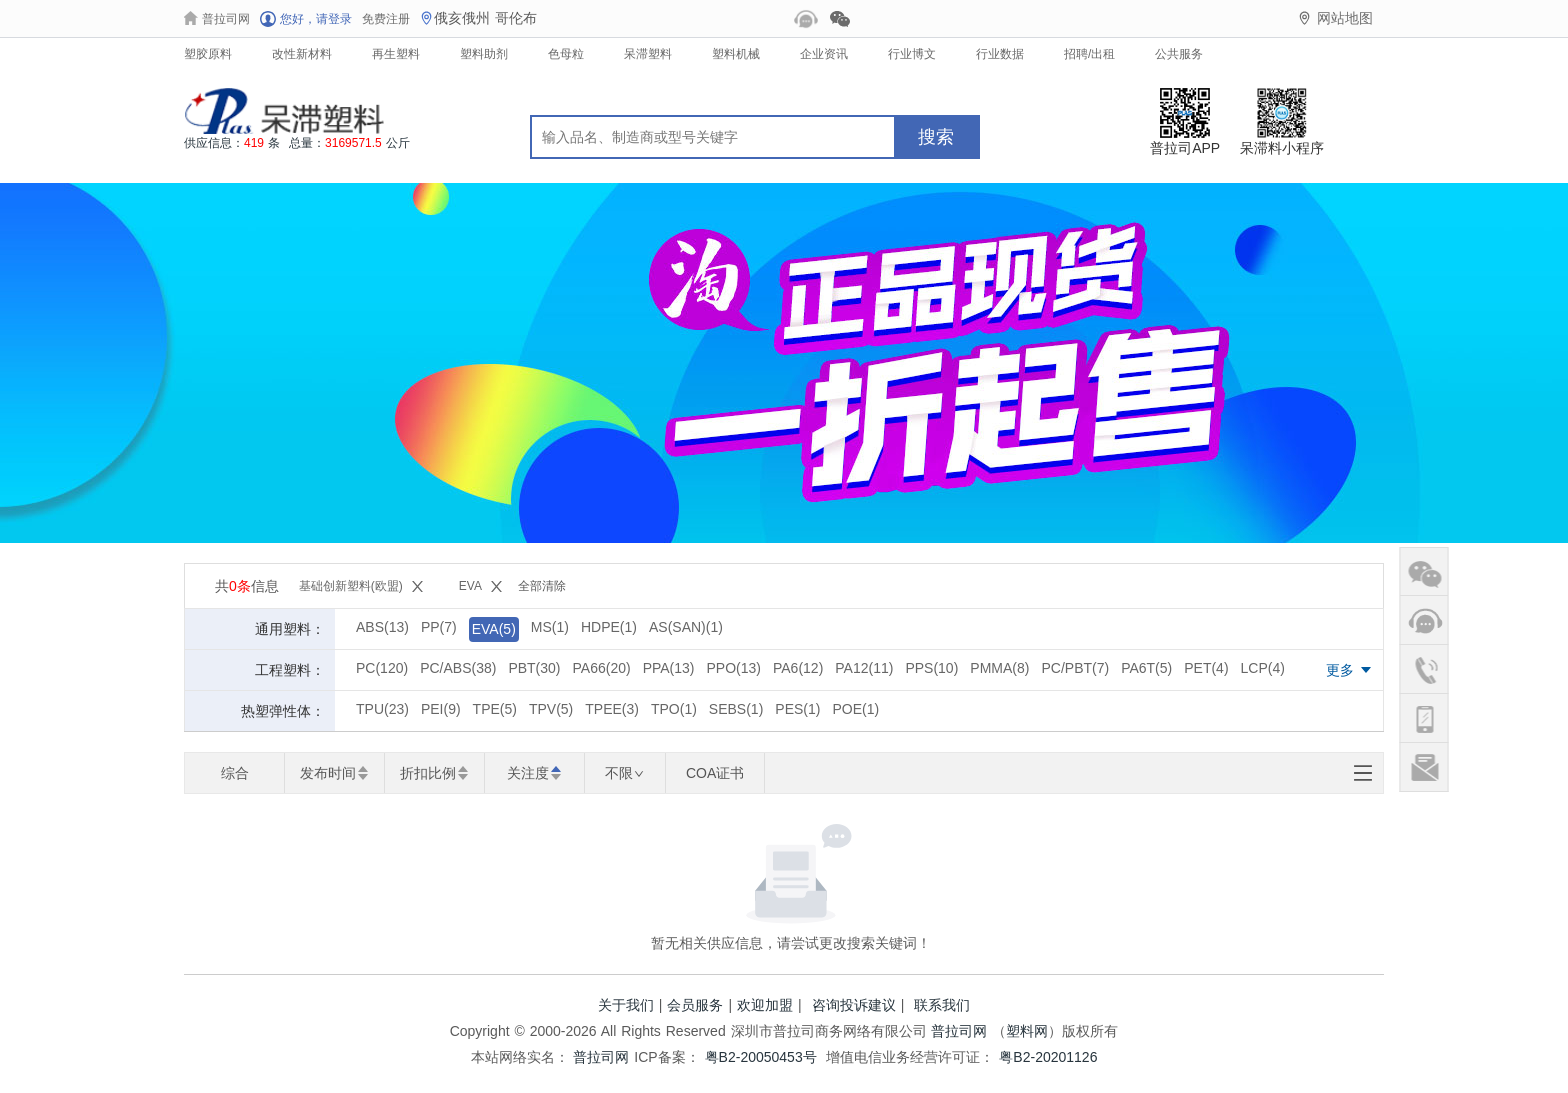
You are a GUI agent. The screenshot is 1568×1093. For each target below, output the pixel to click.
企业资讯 (824, 54)
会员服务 (695, 1005)
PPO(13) (734, 668)
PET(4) (1206, 668)
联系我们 (942, 1005)
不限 (624, 773)
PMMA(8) (999, 668)
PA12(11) (864, 668)
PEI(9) (441, 709)
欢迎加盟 (765, 1005)
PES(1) (797, 709)
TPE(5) (495, 709)
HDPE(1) (609, 627)
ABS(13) (382, 627)
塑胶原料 (208, 54)
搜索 (936, 137)
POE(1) (855, 709)
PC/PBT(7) (1075, 668)
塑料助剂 (484, 54)
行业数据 (1000, 54)
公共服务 (1179, 54)
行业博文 (912, 54)
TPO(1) (674, 709)
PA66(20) (602, 668)
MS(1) (550, 627)
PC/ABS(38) (458, 668)
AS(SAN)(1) (686, 627)
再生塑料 (396, 54)
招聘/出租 (1089, 54)
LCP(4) (1263, 668)
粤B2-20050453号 (761, 1057)
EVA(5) (494, 629)
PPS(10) (931, 668)
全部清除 (542, 586)
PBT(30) (534, 668)
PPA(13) (669, 668)
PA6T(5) (1146, 668)
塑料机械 (736, 54)
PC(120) (382, 668)
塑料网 (1027, 1031)
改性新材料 (302, 54)
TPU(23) (382, 709)
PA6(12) (798, 668)
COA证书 (715, 773)
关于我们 (626, 1005)
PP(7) (439, 627)
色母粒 (566, 54)
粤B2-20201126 (1048, 1057)
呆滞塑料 (648, 54)
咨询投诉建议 (854, 1005)
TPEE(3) (612, 709)
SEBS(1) (736, 709)
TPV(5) (551, 709)
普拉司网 (959, 1031)
